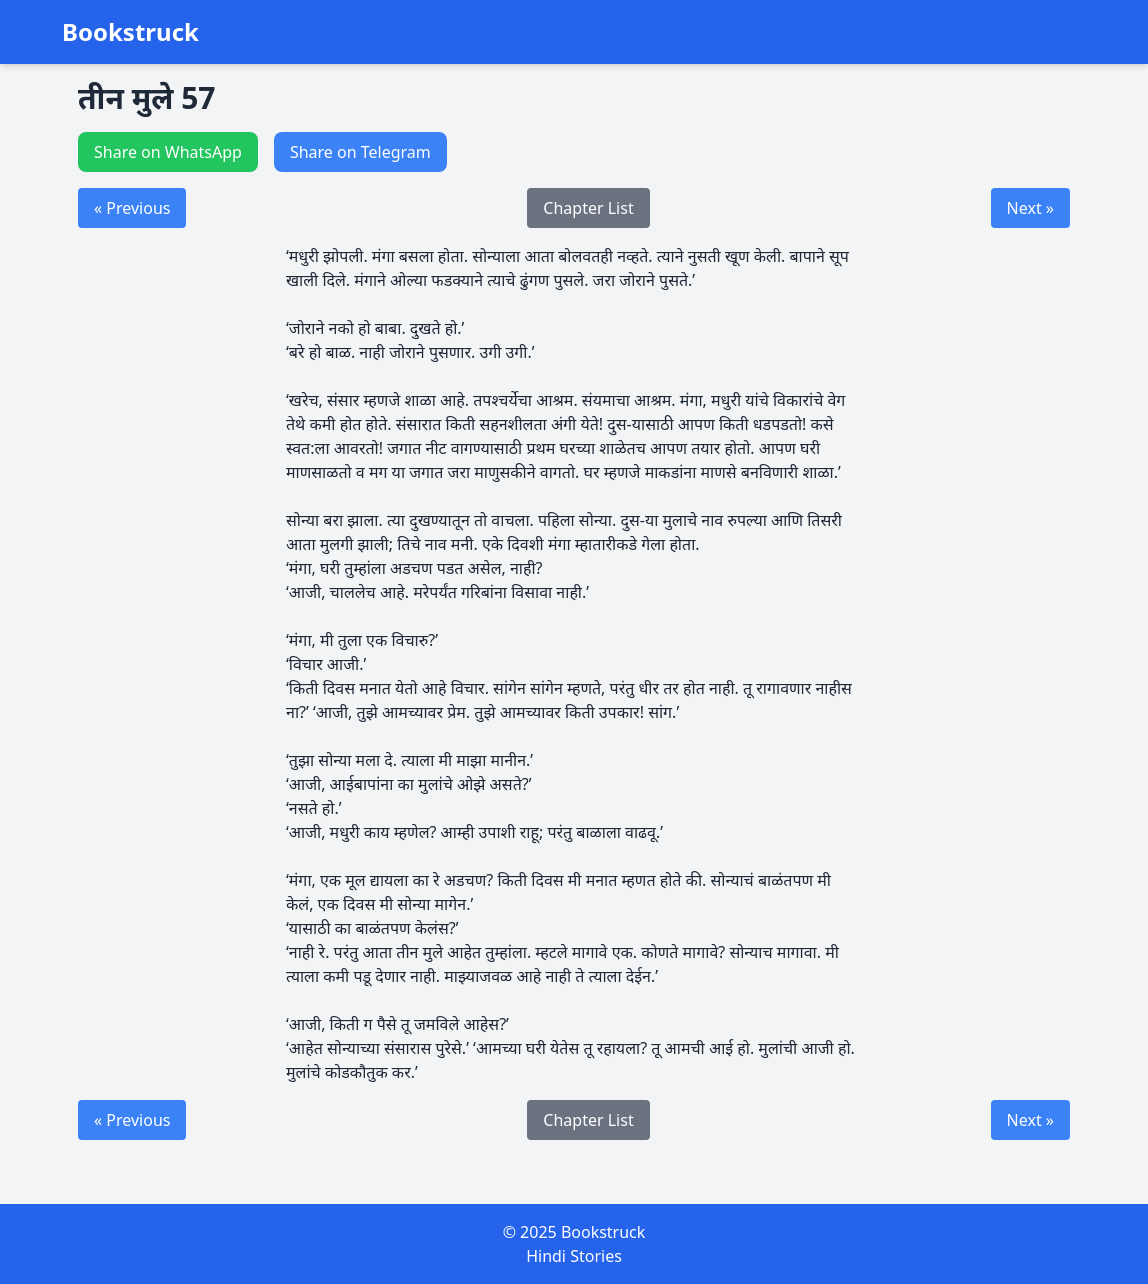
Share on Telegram (360, 152)
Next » (1030, 208)
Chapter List (588, 208)
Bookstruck (130, 32)
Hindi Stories (574, 1256)
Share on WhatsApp (168, 152)
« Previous (132, 208)
